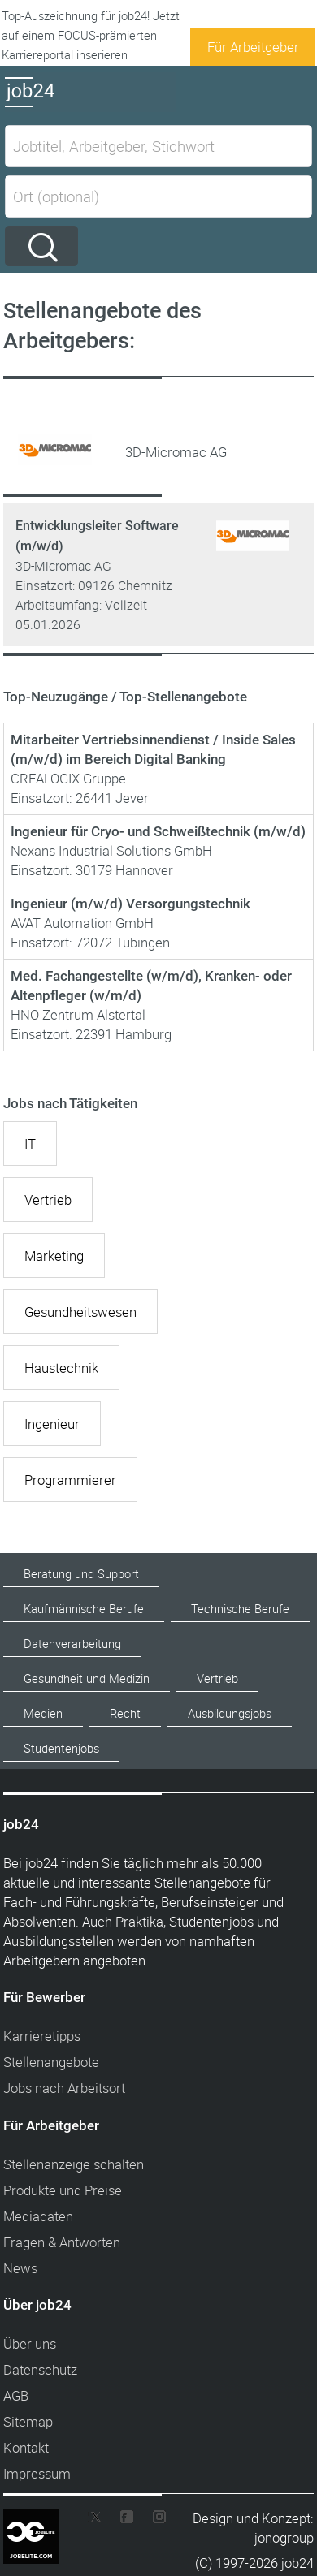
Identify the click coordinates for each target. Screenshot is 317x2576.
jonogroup (284, 2537)
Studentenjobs (61, 1748)
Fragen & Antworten (61, 2242)
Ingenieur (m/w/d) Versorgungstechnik (130, 903)
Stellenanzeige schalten (73, 2164)
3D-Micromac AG (63, 566)
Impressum (37, 2473)
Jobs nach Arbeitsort (64, 2087)
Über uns (29, 2343)
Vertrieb (48, 1199)
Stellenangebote (51, 2061)
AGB (15, 2395)
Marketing (54, 1255)
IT (30, 1143)
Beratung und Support (81, 1573)
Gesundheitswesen (80, 1311)
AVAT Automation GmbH (82, 922)
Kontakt (26, 2447)
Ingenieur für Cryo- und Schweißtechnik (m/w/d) (158, 831)
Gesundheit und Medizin (87, 1678)
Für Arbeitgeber (253, 46)
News (20, 2268)
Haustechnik (61, 1367)
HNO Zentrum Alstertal (78, 1014)
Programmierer (70, 1479)
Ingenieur (52, 1423)
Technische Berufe (240, 1608)
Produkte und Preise (62, 2190)
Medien (43, 1713)
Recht (125, 1713)
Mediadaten (38, 2216)
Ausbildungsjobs (229, 1713)
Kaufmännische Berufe (84, 1608)
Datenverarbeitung (72, 1643)
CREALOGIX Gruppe (68, 778)
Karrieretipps (41, 2035)
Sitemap (28, 2421)
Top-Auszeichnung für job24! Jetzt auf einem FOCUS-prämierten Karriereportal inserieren (91, 35)
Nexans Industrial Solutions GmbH (111, 850)
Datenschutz (40, 2369)
